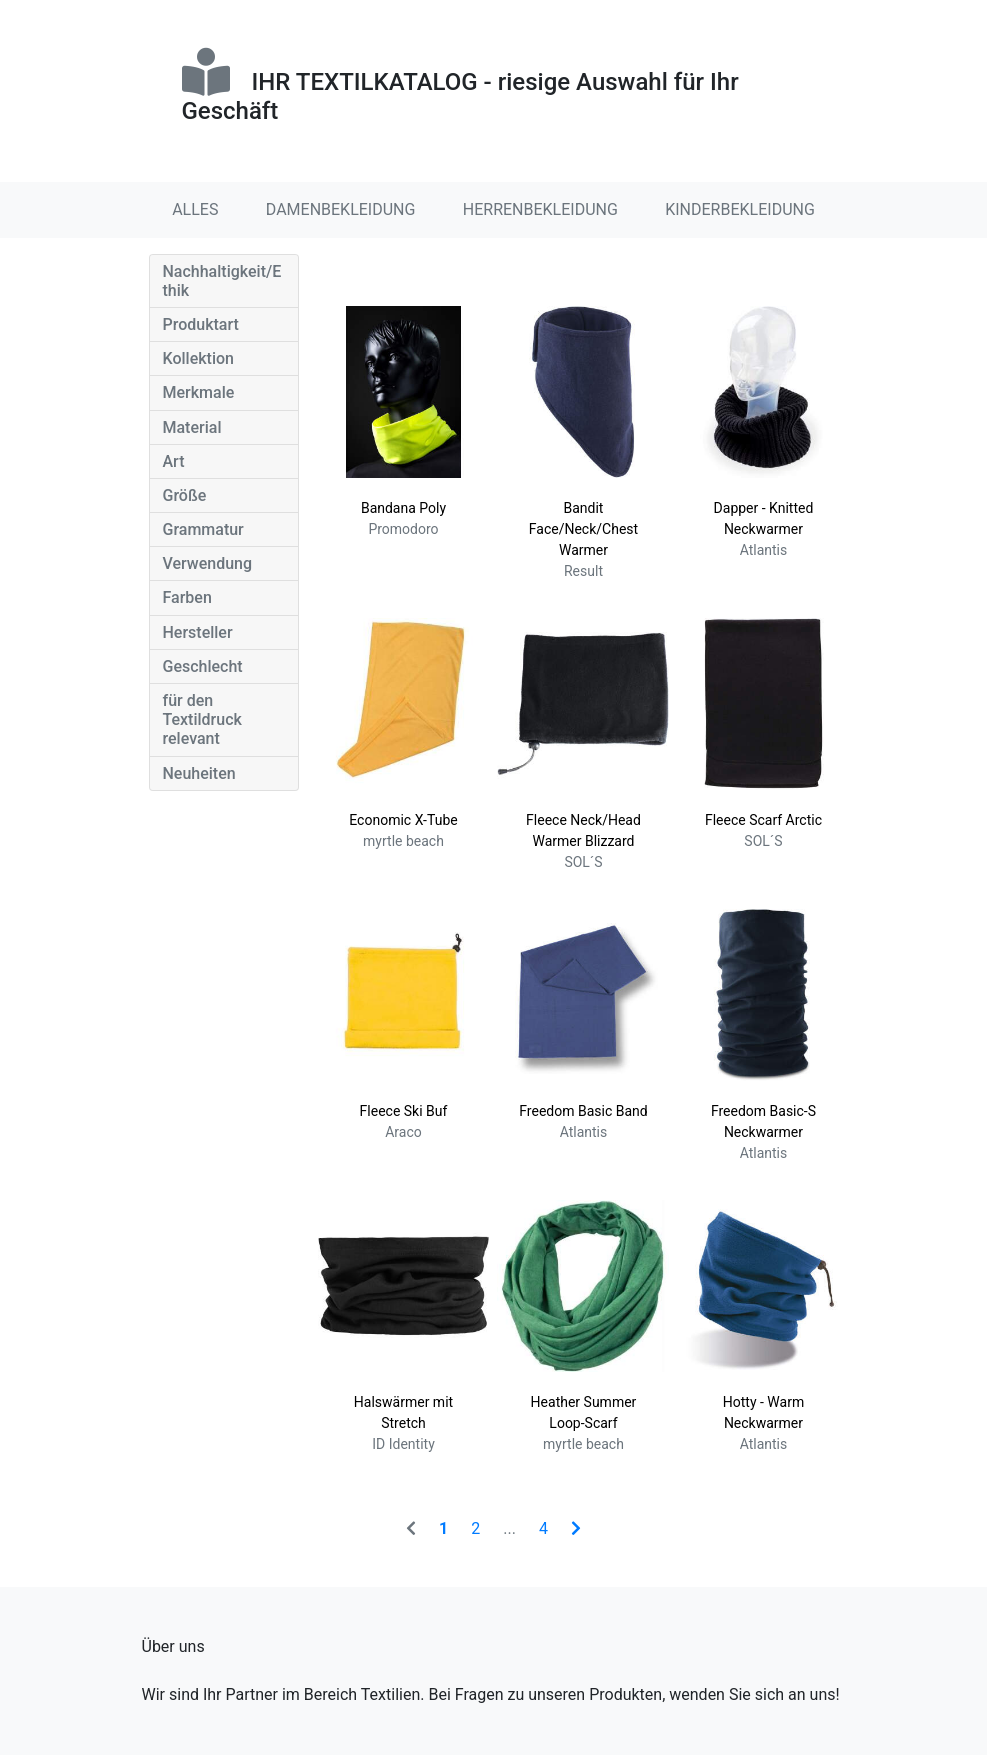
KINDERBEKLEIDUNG (740, 209)
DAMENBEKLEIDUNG (341, 209)
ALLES (195, 209)
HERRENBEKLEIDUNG (540, 209)
